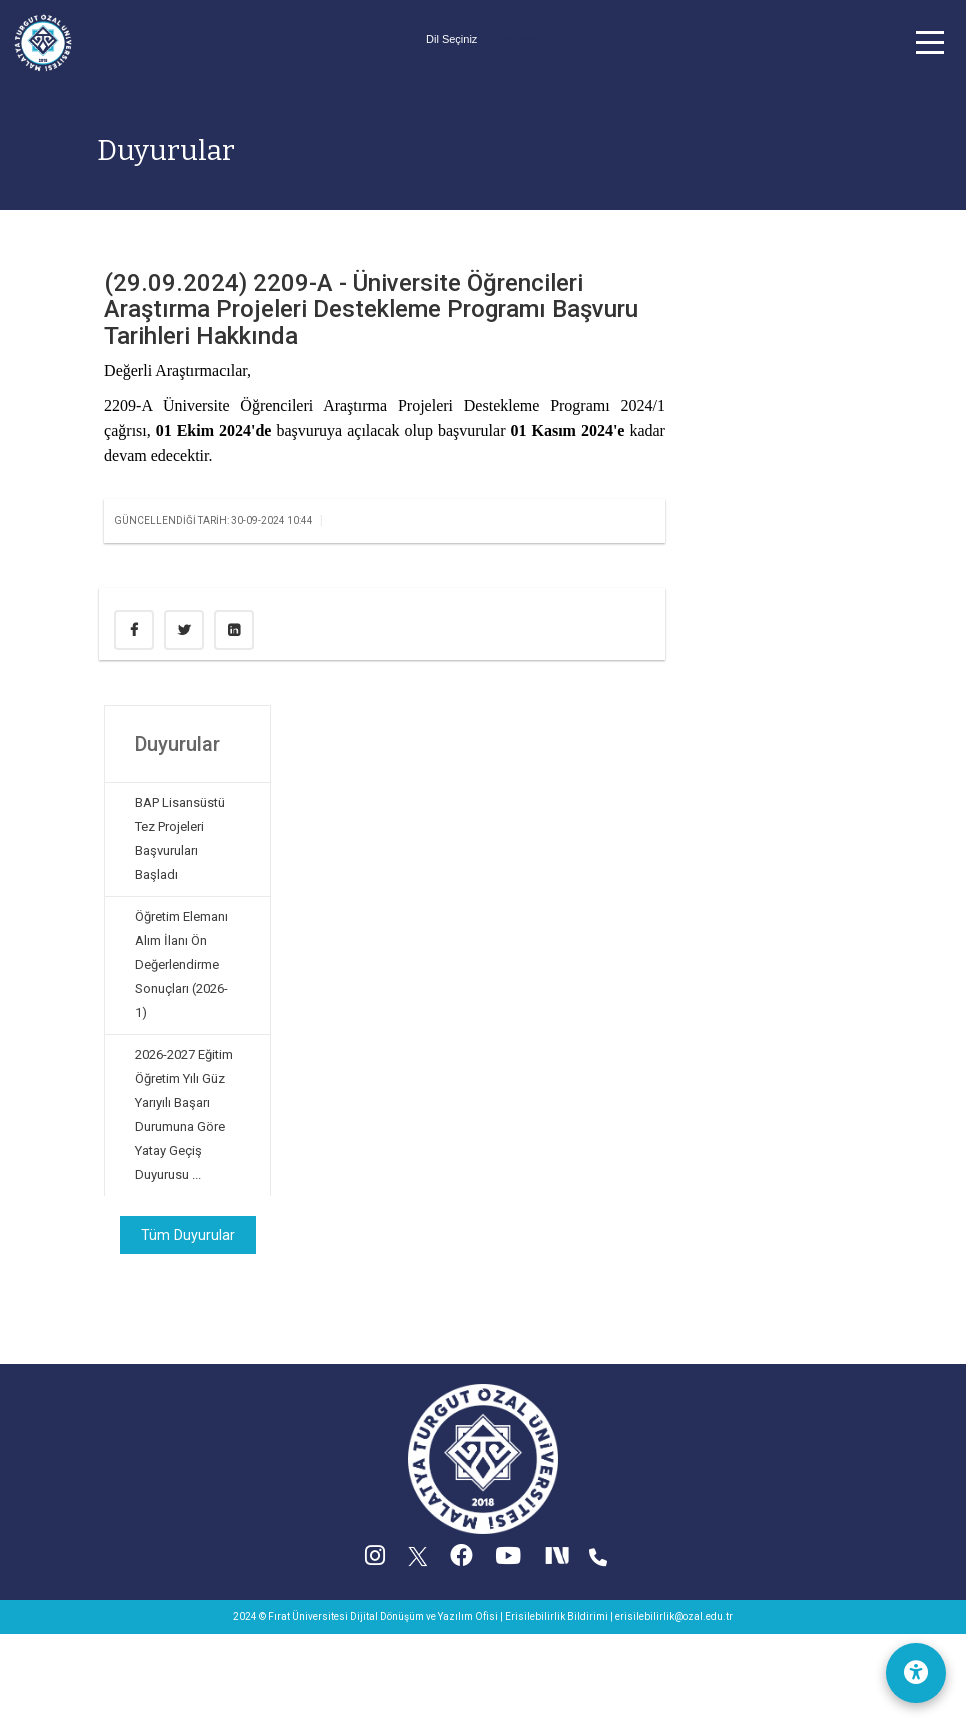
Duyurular (166, 150)
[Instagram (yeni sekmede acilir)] (375, 1560)
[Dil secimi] (452, 38)
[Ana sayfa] (43, 41)
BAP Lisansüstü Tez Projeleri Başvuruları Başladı (180, 838)
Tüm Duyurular (188, 1235)
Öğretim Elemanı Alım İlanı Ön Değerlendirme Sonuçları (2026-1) (181, 964)
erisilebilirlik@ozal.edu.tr (674, 1616)
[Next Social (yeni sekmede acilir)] (558, 1560)
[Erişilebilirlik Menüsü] (916, 1673)
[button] (930, 42)
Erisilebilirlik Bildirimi (556, 1616)
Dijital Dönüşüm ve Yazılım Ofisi (424, 1616)
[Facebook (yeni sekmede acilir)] (461, 1560)
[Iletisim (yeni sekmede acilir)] (598, 1560)
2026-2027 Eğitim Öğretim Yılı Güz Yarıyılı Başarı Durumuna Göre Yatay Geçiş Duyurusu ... (184, 1114)
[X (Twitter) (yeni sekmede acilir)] (418, 1560)
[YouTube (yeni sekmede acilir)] (508, 1560)
